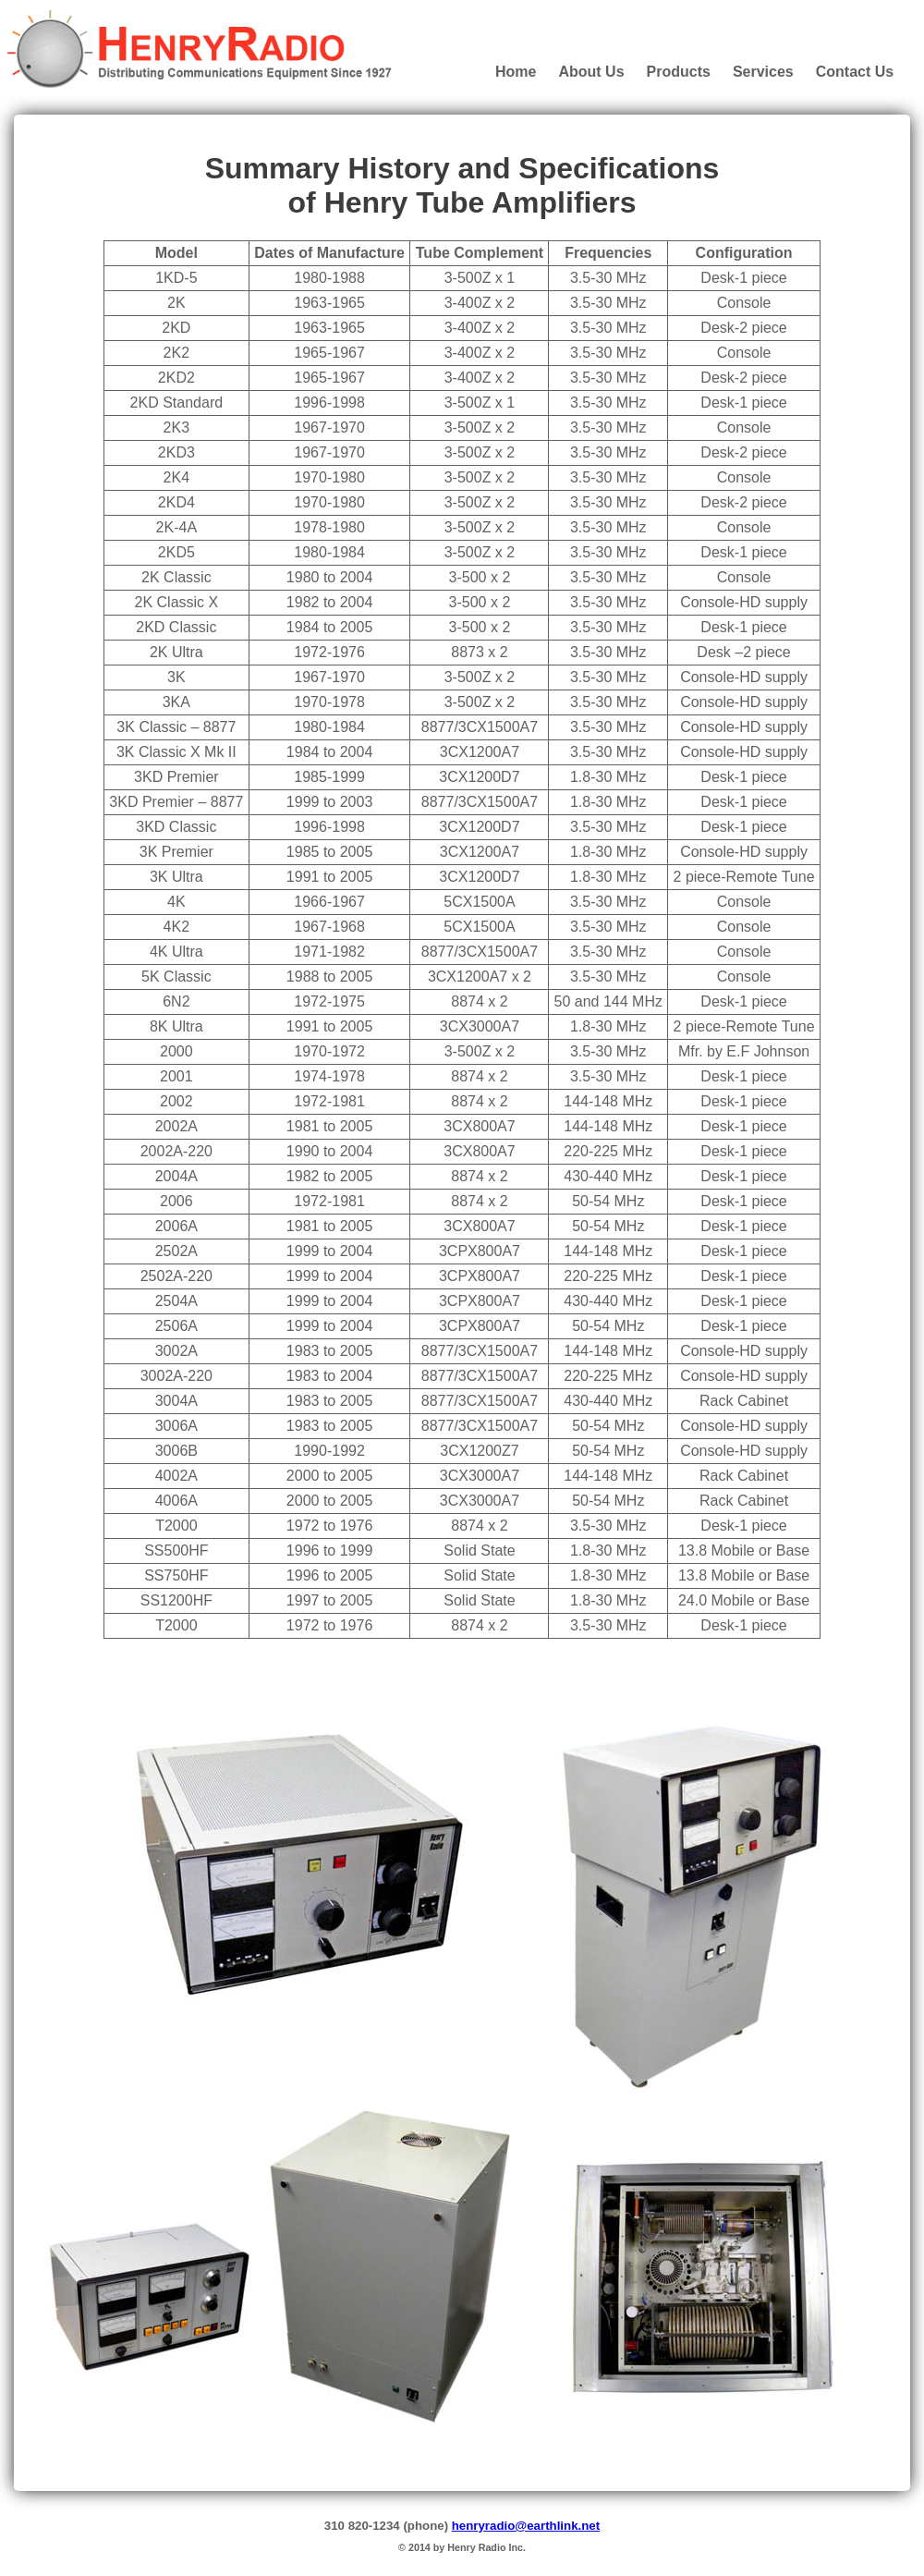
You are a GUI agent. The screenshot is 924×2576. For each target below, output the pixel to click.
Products (679, 71)
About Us (591, 71)
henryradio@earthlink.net (526, 2526)
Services (763, 71)
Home (515, 71)
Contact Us (855, 71)
